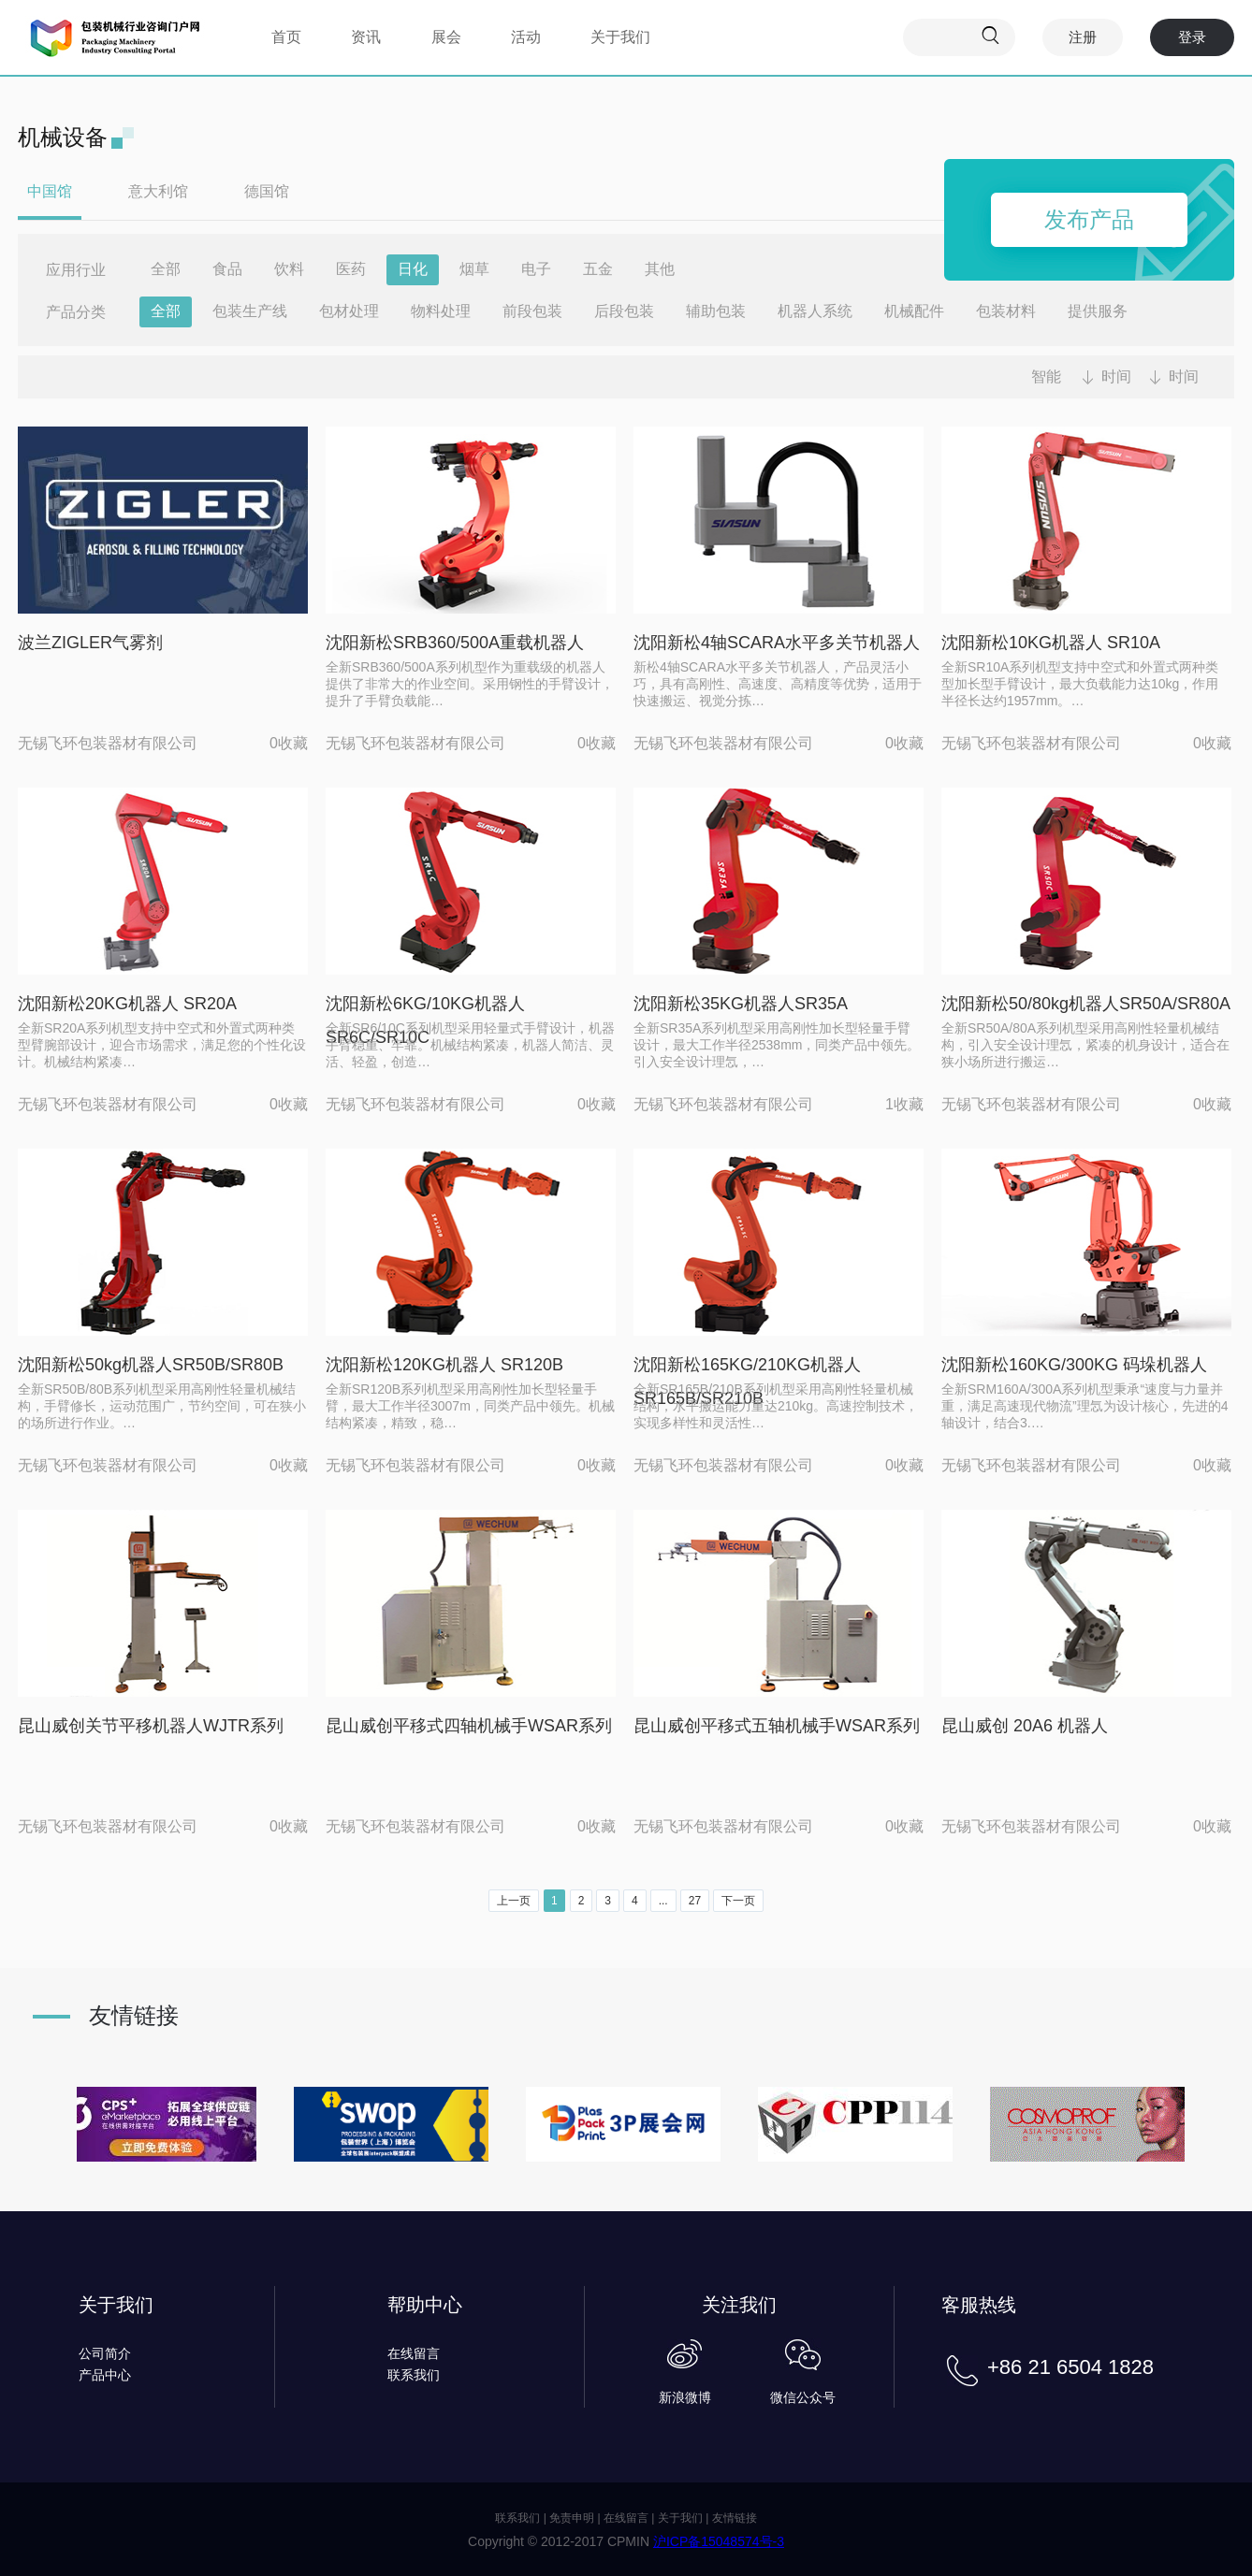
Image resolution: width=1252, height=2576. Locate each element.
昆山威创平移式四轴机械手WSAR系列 (469, 1725)
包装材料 (1006, 311)
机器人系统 (815, 311)
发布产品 (1089, 219)
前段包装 (532, 311)
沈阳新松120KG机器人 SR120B (444, 1364)
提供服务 (1098, 311)
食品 (227, 269)
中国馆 (49, 191)
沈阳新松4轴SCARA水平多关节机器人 (776, 642)
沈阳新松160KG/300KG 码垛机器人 (1074, 1364)
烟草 (474, 269)
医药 (351, 269)
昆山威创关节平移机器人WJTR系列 (151, 1725)
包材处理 (349, 311)
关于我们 (620, 37)
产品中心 (105, 2374)
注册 (1083, 37)
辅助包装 (716, 311)
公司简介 (105, 2353)
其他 (660, 269)
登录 (1192, 37)
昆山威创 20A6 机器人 (1024, 1725)
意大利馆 (158, 191)
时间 (1116, 376)
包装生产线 (249, 311)
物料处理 (441, 311)
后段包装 (624, 311)
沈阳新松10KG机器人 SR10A (1050, 642)
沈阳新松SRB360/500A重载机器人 (455, 642)
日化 (413, 269)
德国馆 (266, 191)
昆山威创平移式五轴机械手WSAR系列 (776, 1725)
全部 (166, 269)
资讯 (366, 37)
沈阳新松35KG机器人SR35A (740, 1003)
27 (695, 1900)
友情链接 (734, 2518)
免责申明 (571, 2518)
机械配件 (914, 311)
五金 (598, 269)
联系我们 (413, 2374)
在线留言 (413, 2353)
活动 (526, 37)
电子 (536, 269)
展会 (446, 37)
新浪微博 (685, 2397)
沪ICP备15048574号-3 (718, 2541)
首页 (286, 37)
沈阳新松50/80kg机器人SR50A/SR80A (1085, 1003)
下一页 (738, 1900)
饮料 (289, 269)
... (663, 1900)
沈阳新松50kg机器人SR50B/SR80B (151, 1364)
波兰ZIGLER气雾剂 (90, 642)
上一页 (514, 1900)
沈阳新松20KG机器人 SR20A (127, 1003)
